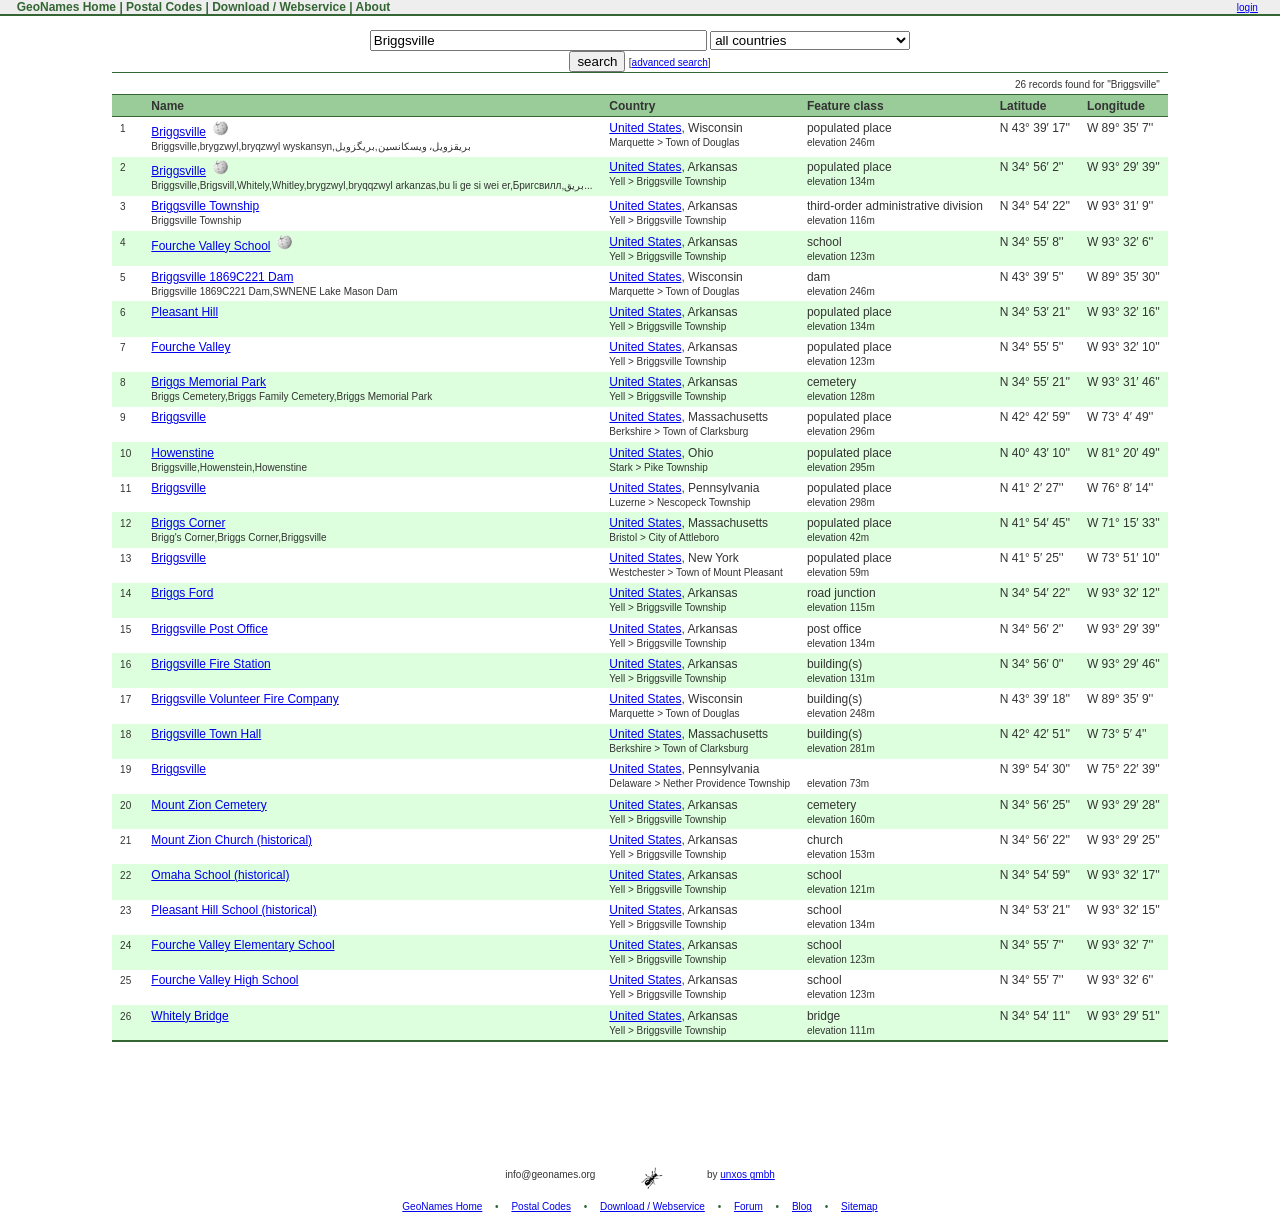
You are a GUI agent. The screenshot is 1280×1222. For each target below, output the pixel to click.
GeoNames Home (64, 7)
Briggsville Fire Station (210, 664)
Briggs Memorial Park (208, 382)
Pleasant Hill (184, 312)
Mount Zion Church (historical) (231, 840)
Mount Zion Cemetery (208, 805)
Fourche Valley (190, 347)
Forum (748, 1206)
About (373, 7)
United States (645, 128)
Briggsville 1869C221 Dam (222, 277)
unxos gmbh (747, 1174)
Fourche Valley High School (224, 980)
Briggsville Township (205, 206)
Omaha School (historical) (220, 875)
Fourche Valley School (210, 246)
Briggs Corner (188, 523)
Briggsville (178, 132)
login (1247, 7)
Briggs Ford (182, 593)
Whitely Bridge (189, 1016)
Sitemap (859, 1206)
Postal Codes (164, 7)
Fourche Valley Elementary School (242, 945)
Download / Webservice (279, 7)
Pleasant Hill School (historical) (233, 910)
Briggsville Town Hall (206, 734)
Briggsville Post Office (209, 629)
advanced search (670, 62)
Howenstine (182, 453)
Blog (802, 1206)
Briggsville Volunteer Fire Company (244, 699)
